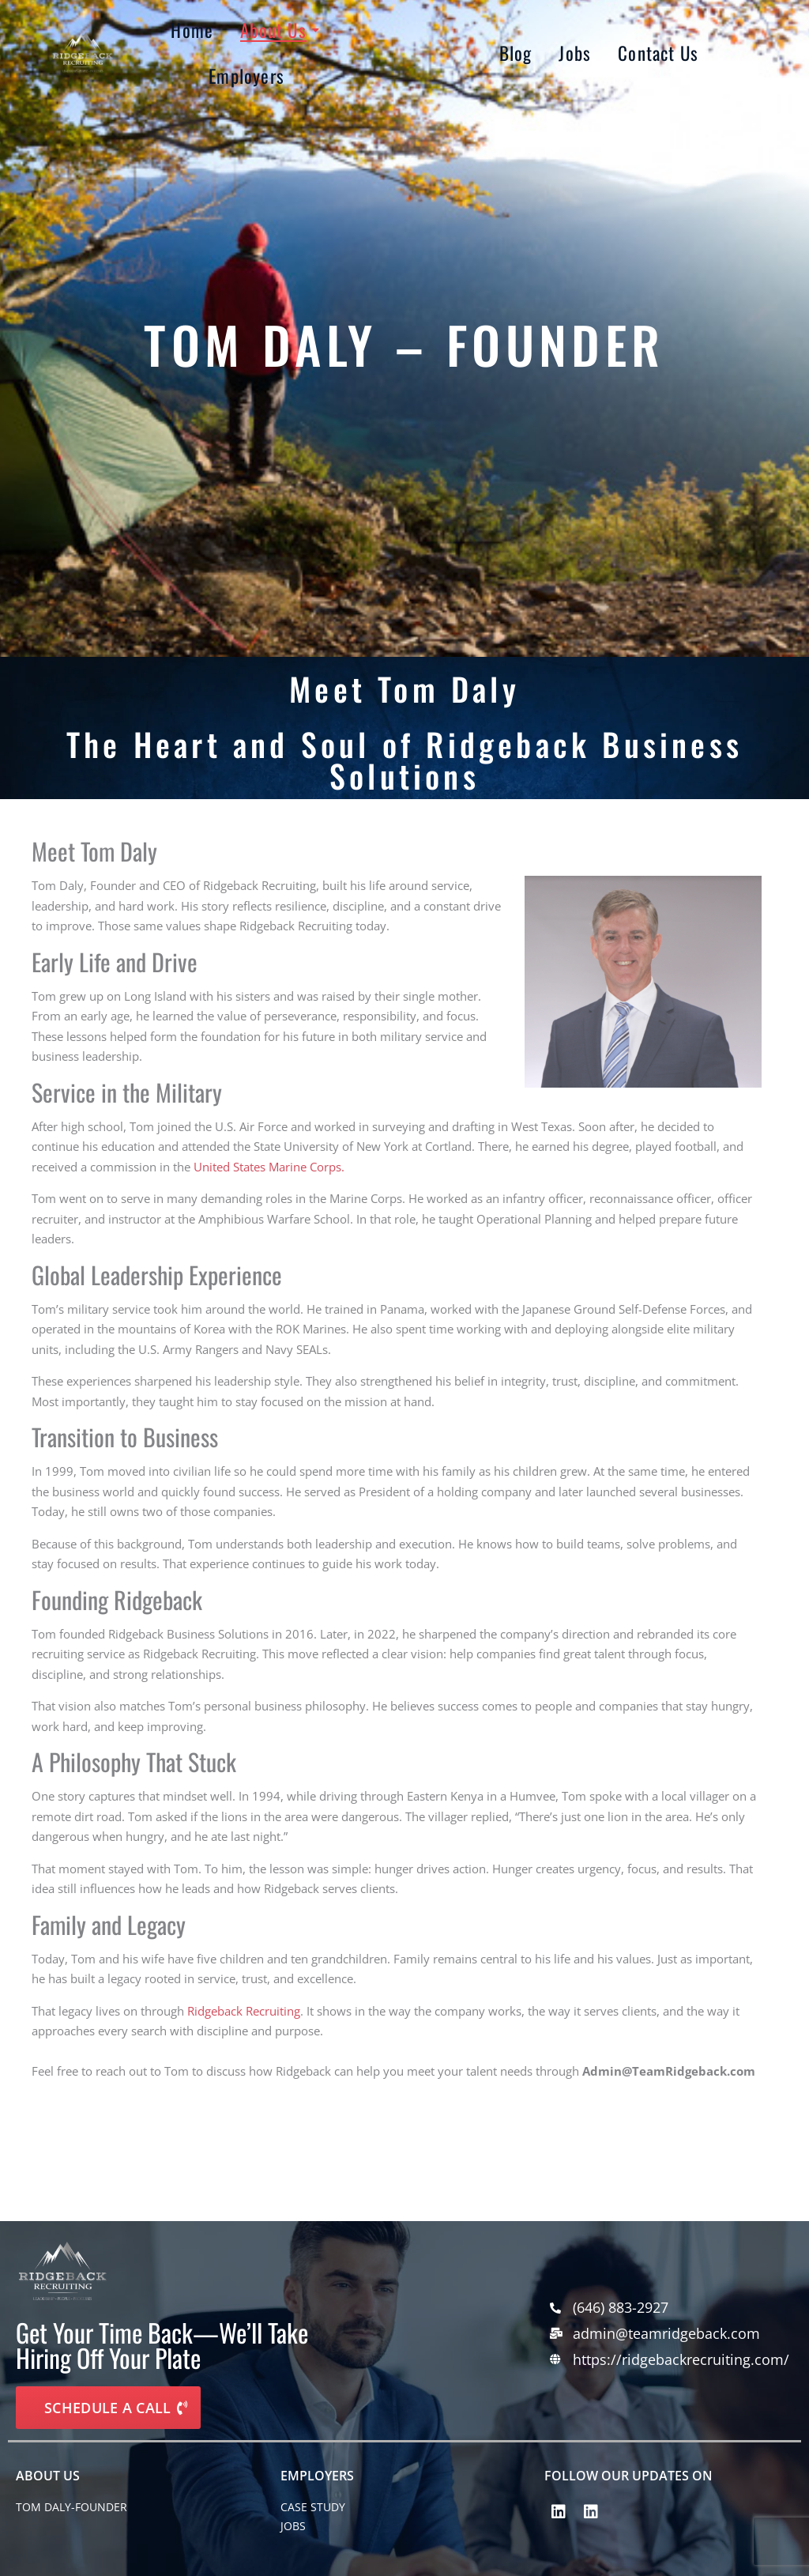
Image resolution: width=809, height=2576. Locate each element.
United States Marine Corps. (269, 1167)
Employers (246, 75)
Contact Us (658, 53)
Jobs (575, 53)
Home (192, 30)
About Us (276, 30)
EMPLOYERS (317, 2475)
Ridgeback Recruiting (243, 2011)
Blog (515, 53)
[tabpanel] (397, 2124)
